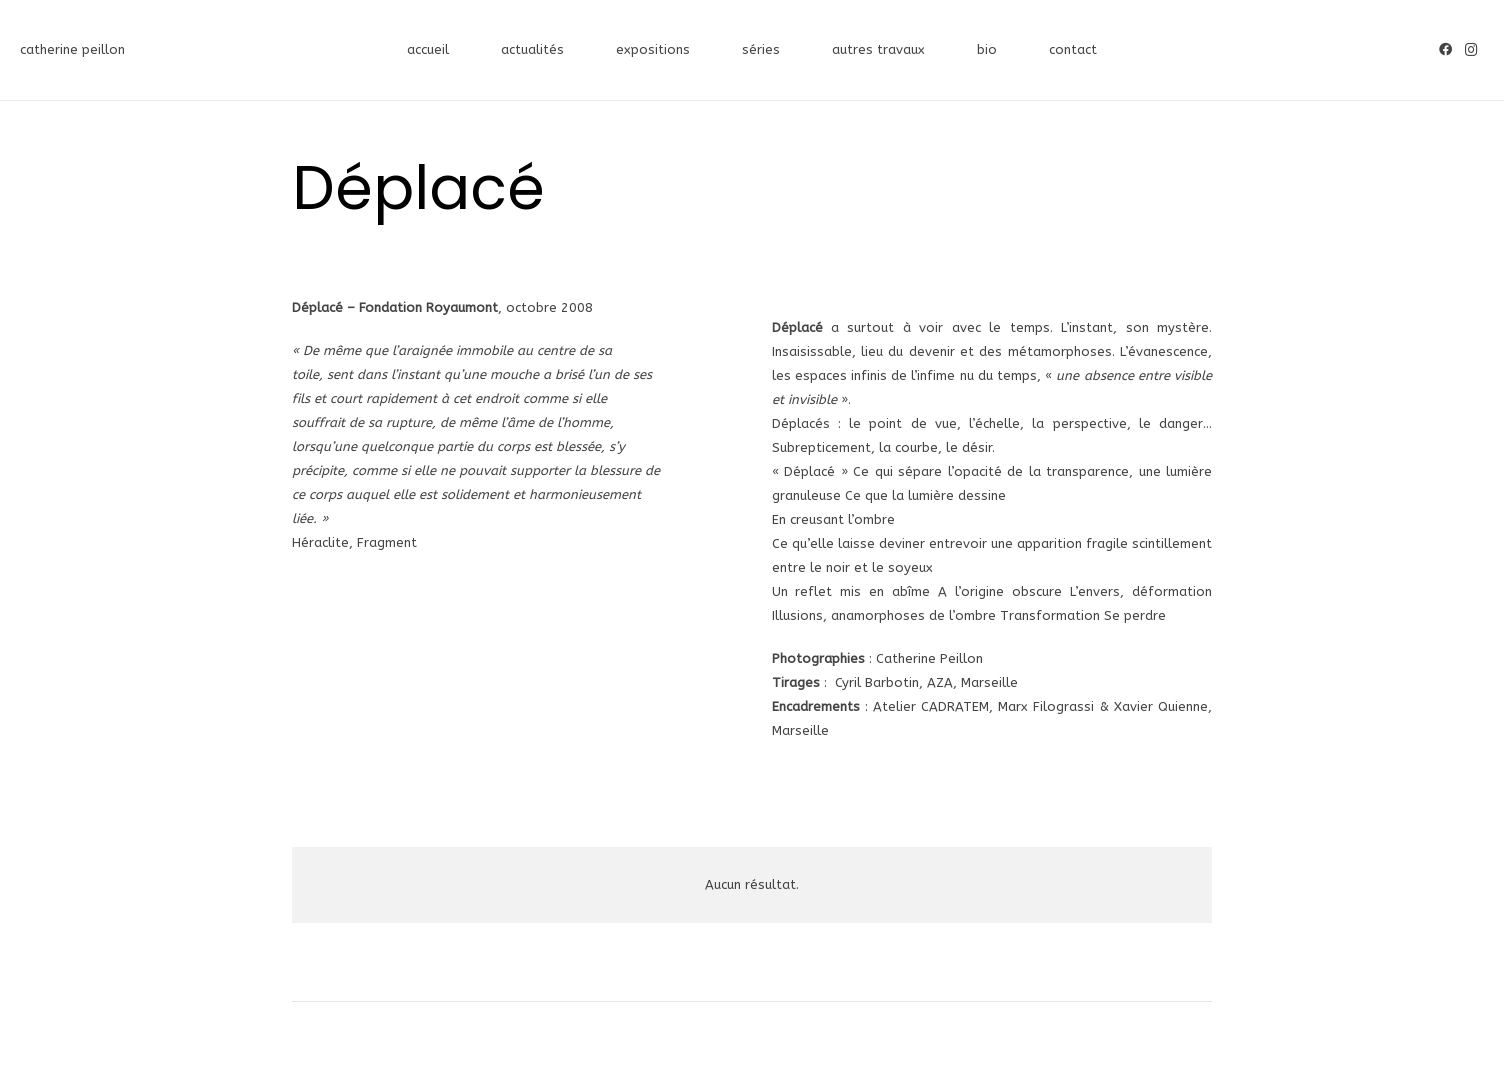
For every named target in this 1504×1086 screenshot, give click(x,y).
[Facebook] (1445, 50)
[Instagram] (1471, 50)
